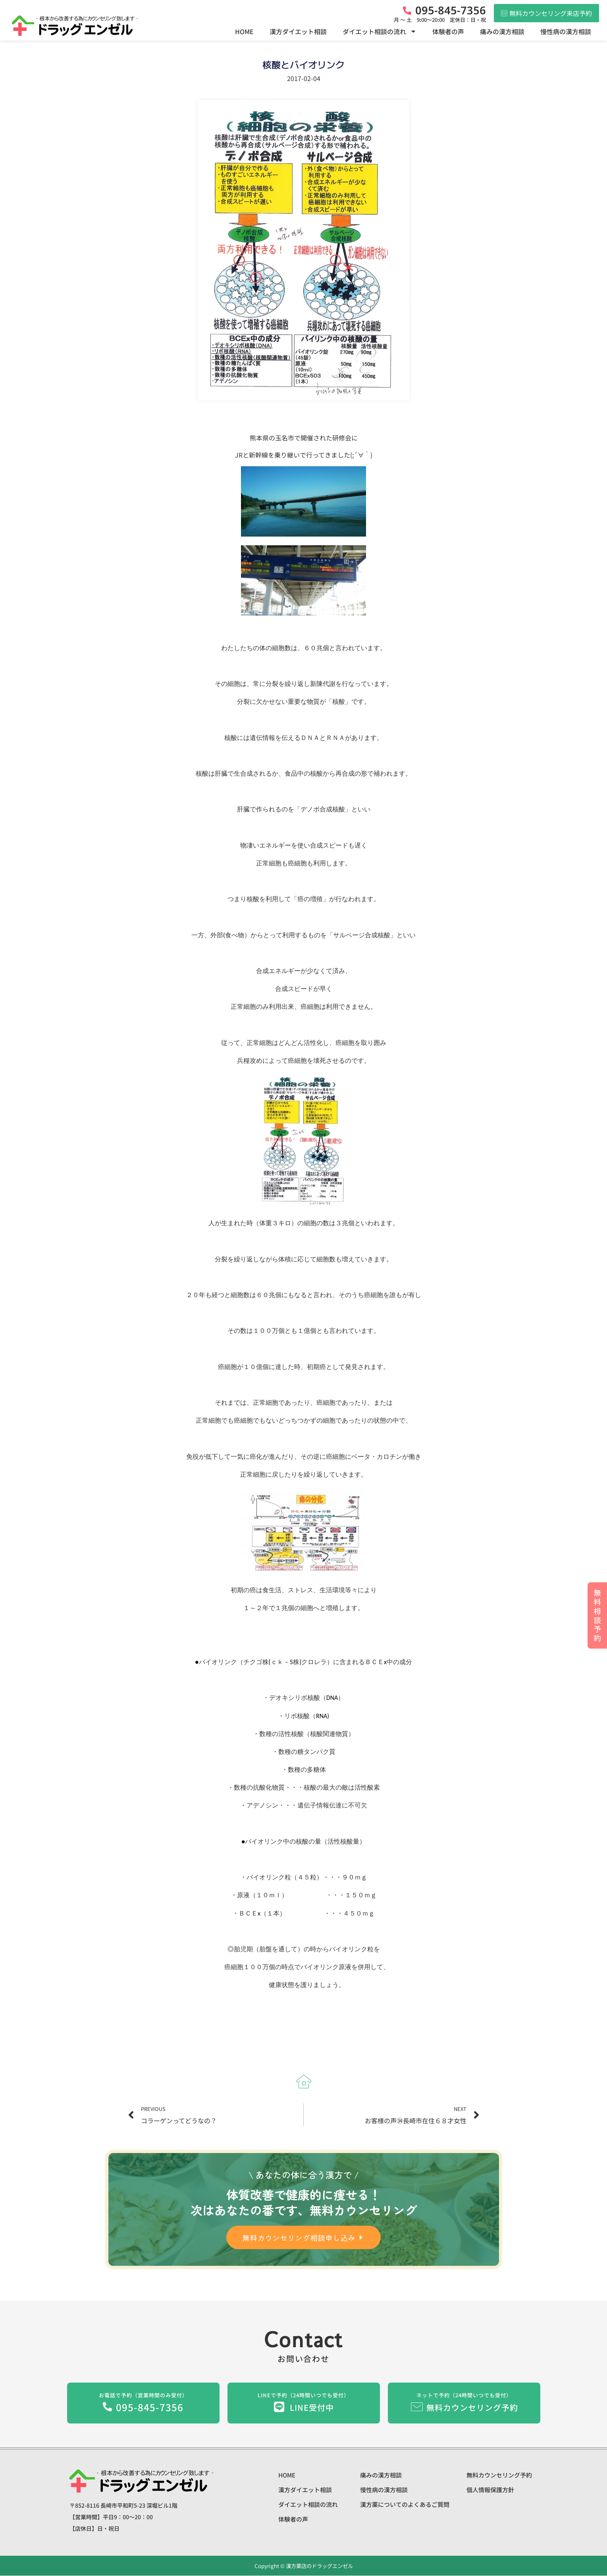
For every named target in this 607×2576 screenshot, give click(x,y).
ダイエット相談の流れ (379, 31)
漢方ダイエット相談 (298, 31)
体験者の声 (448, 31)
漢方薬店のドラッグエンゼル (319, 2566)
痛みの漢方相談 (502, 31)
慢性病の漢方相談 (565, 31)
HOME (244, 31)
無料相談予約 (597, 1615)
